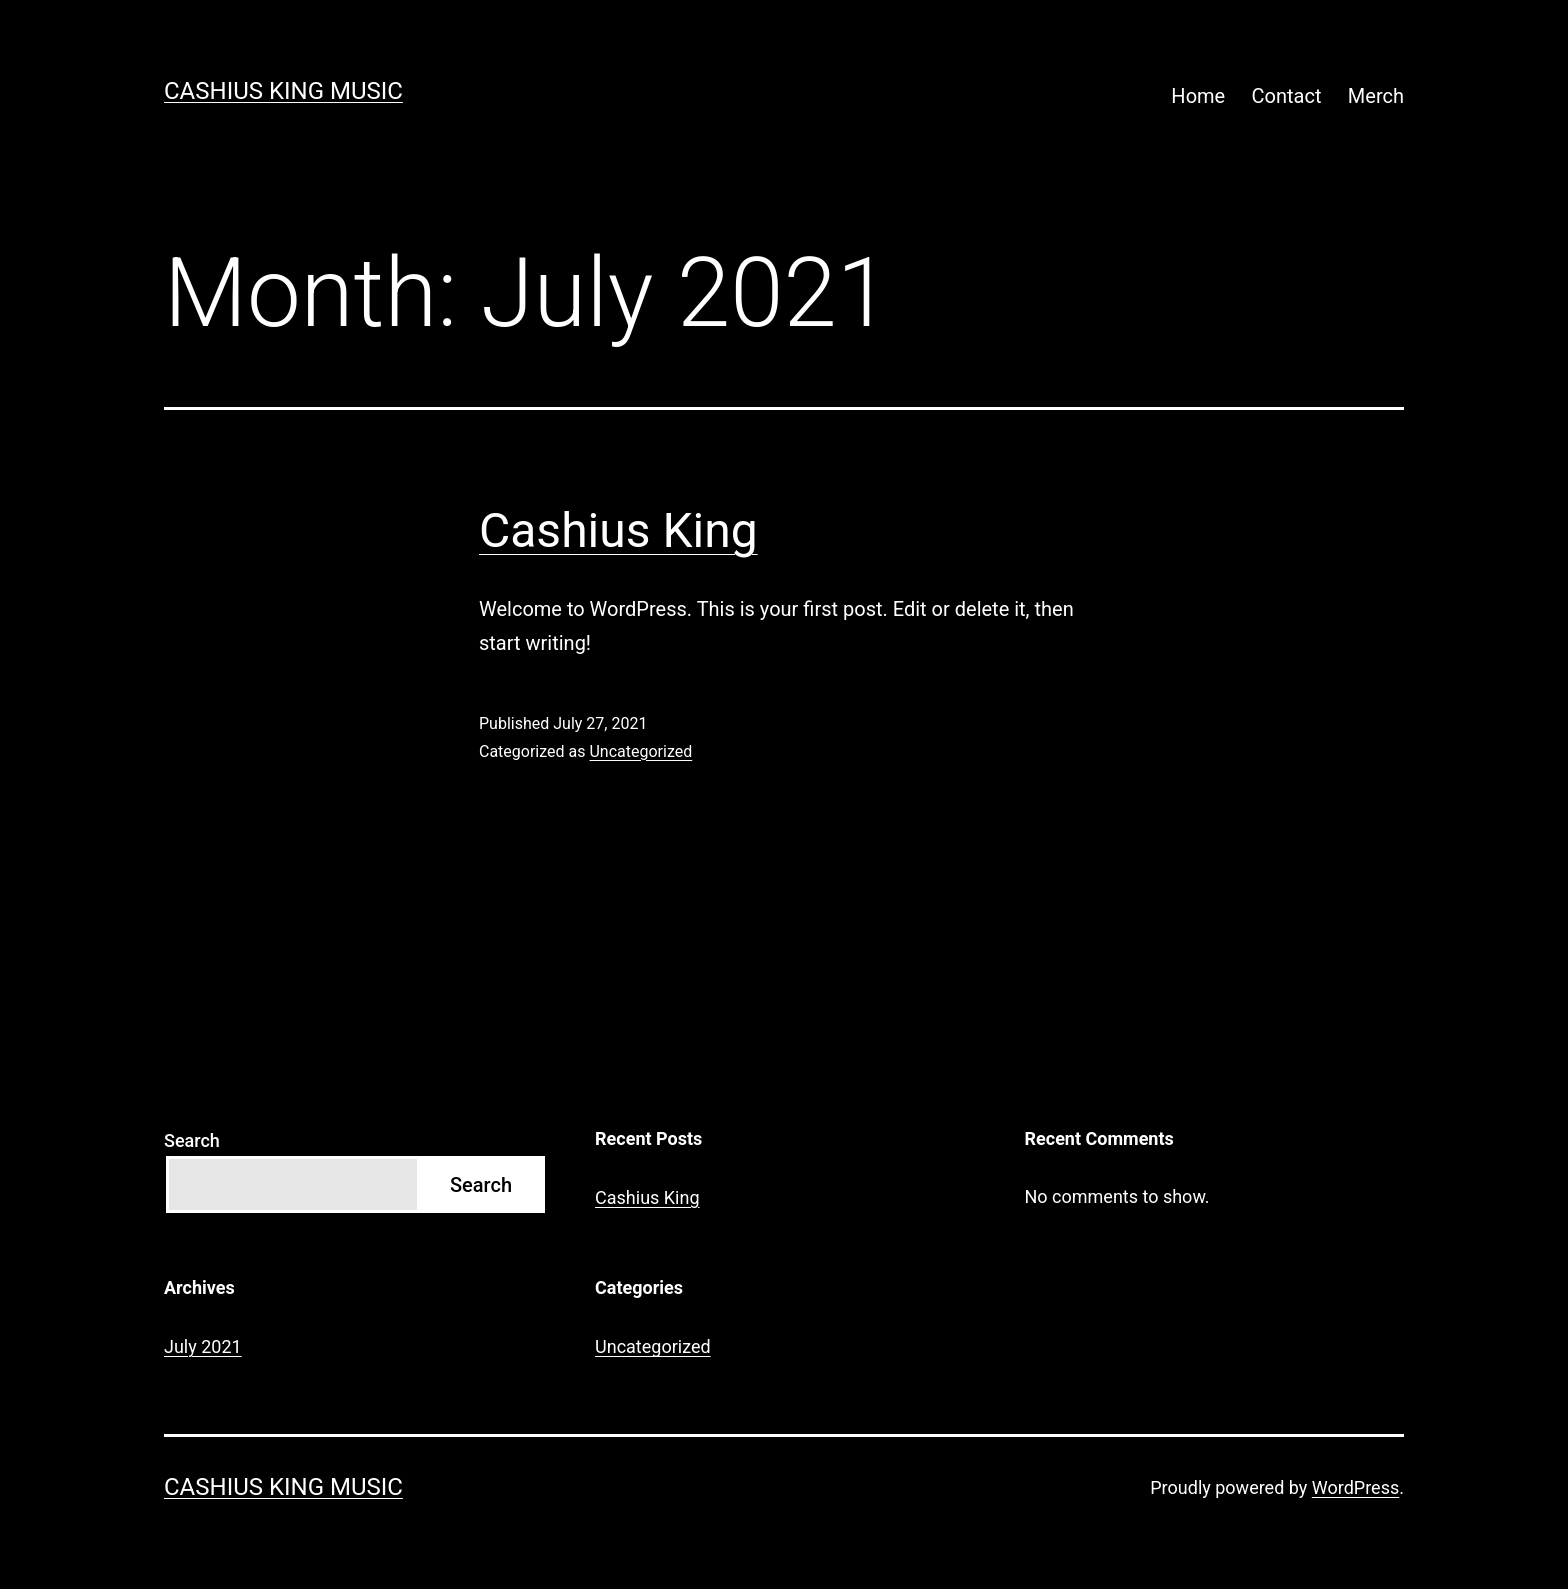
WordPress (1355, 1487)
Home (1198, 96)
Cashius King (618, 530)
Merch (1376, 96)
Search (192, 1140)
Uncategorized (640, 751)
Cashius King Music (283, 91)
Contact (1287, 96)
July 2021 (203, 1346)
